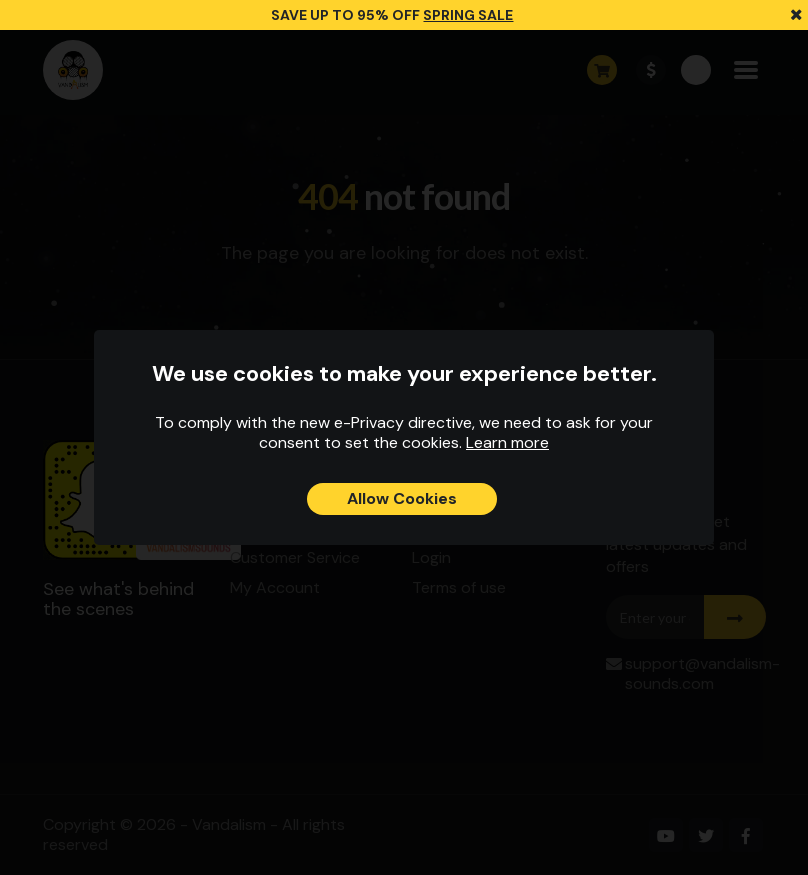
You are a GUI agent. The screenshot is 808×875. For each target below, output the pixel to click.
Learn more (507, 442)
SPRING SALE (468, 15)
